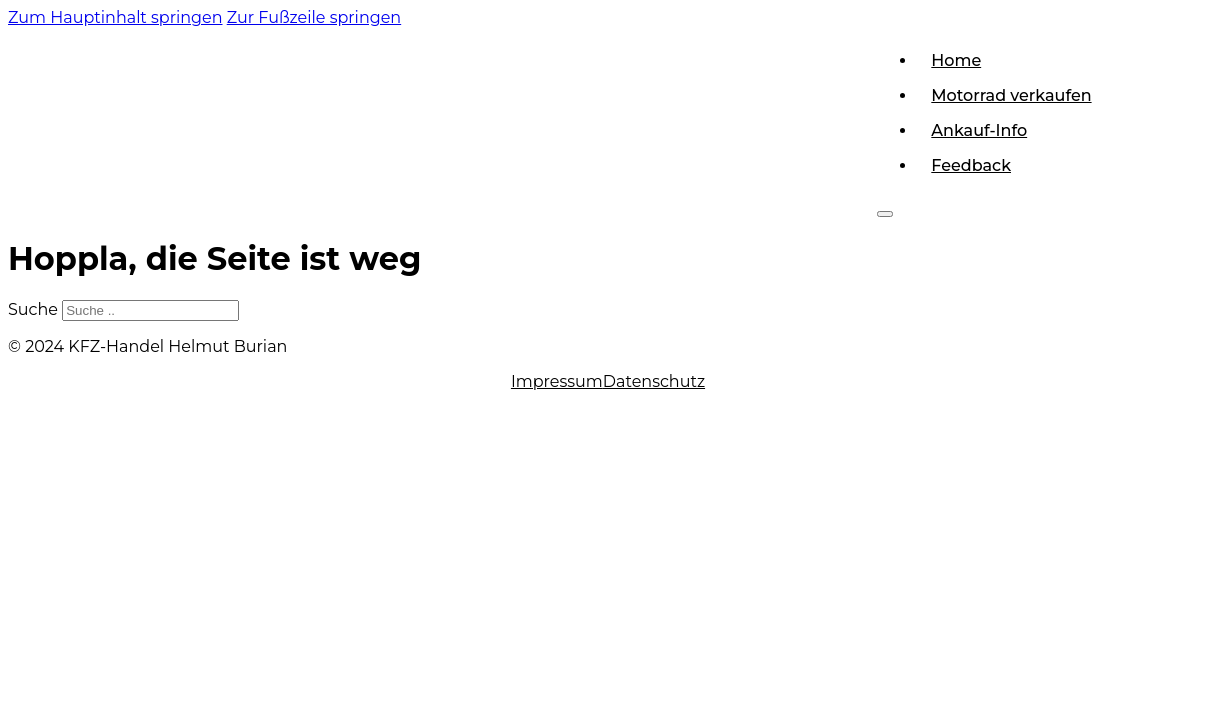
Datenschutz (654, 381)
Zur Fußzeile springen (314, 17)
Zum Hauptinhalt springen (115, 17)
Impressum (557, 381)
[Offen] (885, 214)
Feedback (971, 165)
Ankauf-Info (979, 130)
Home (956, 60)
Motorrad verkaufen (1011, 95)
